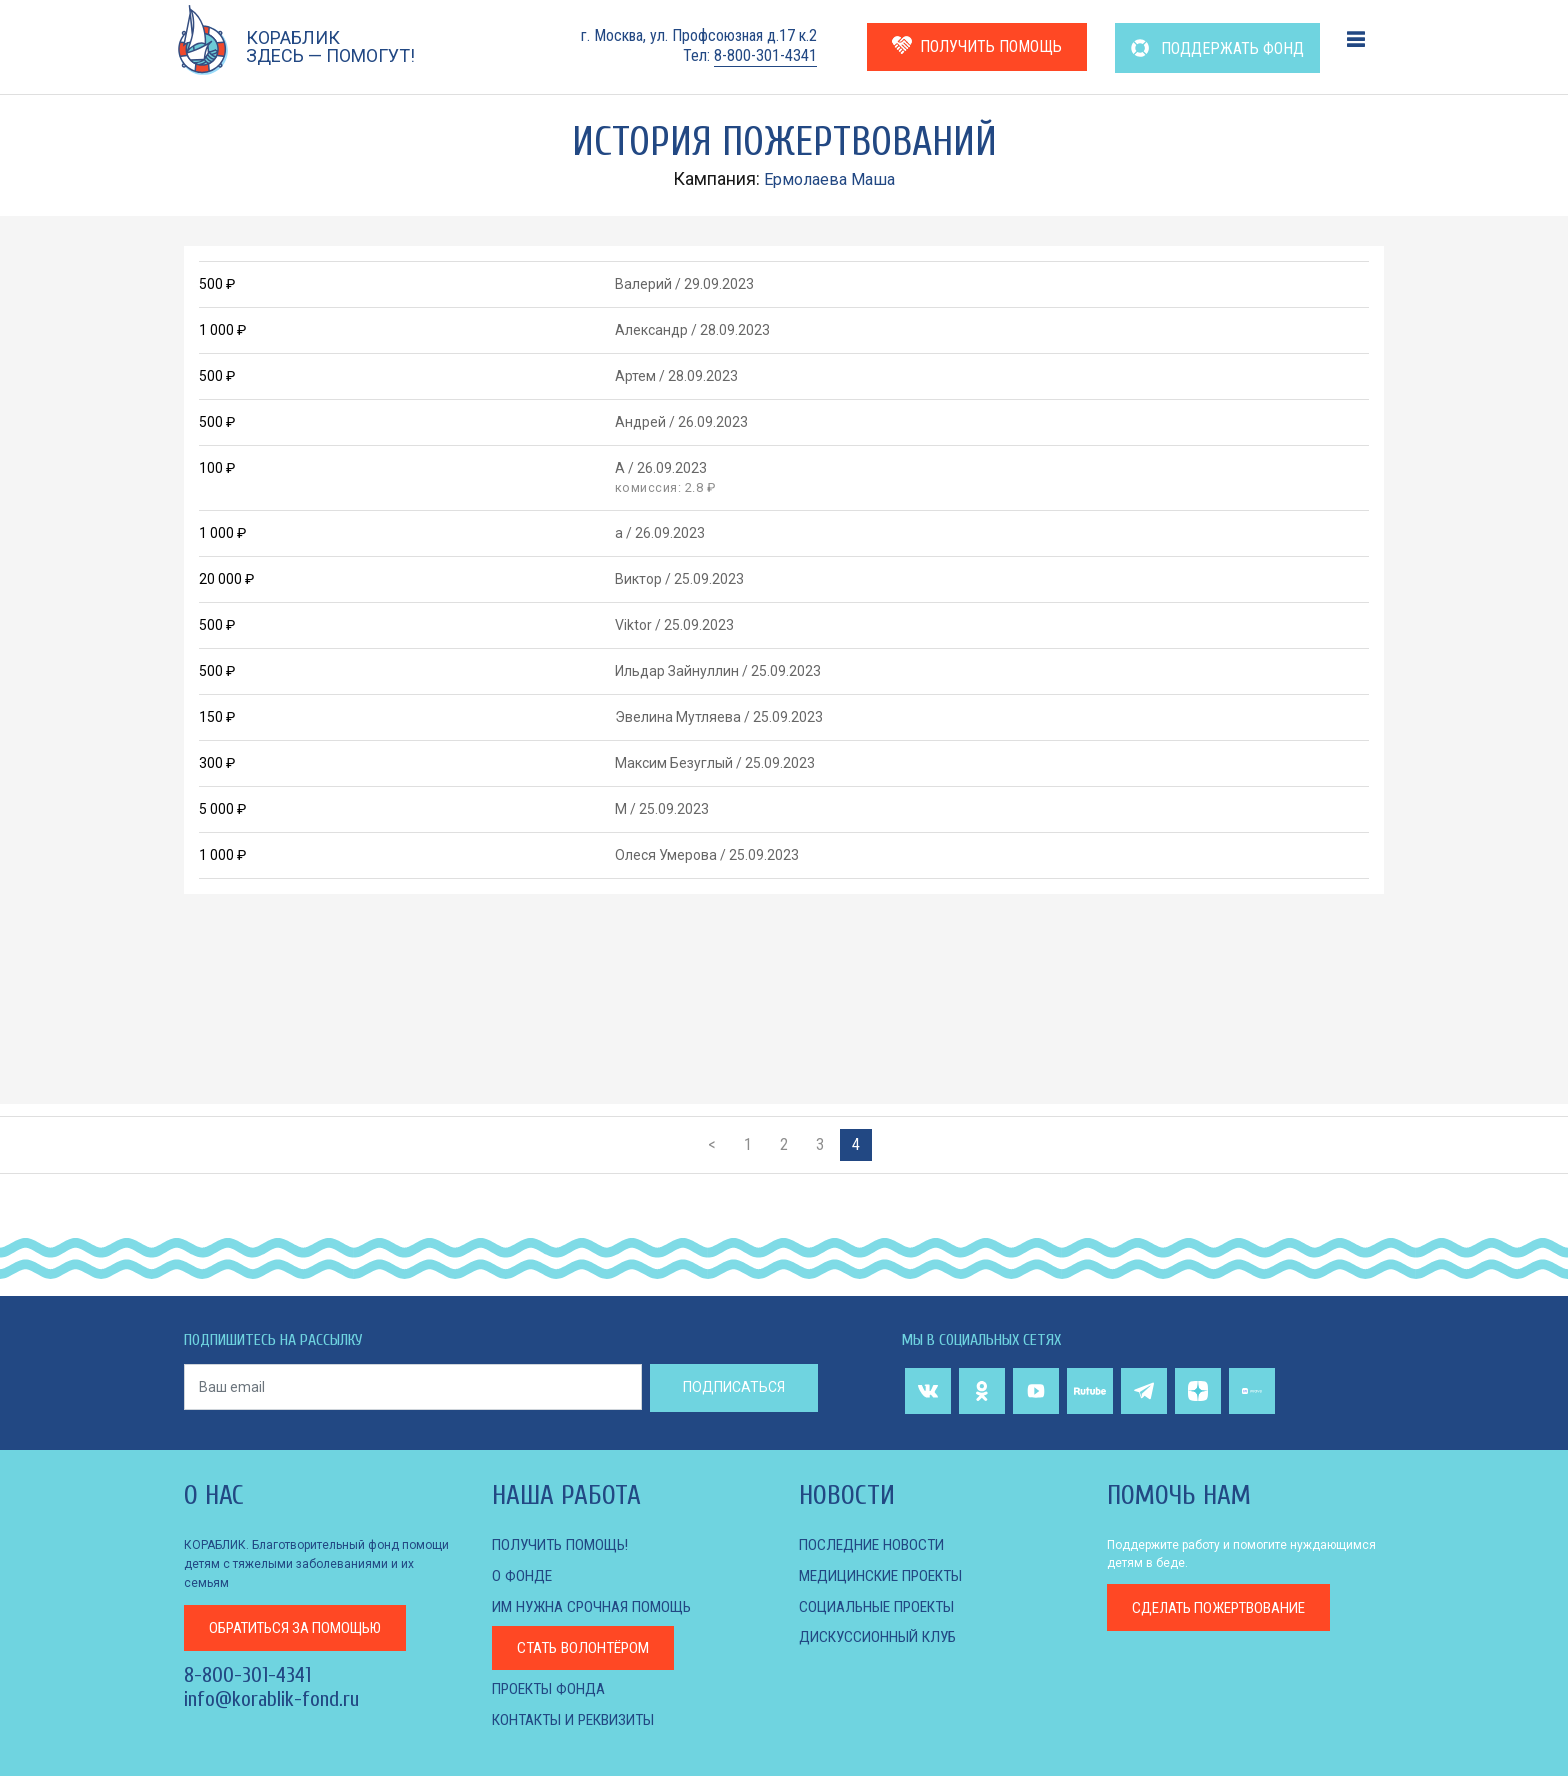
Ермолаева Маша (830, 178)
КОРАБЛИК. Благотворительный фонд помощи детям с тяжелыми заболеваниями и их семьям (316, 1563)
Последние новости (876, 1544)
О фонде (523, 1575)
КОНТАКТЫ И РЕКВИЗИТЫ (581, 1717)
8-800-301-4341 (765, 55)
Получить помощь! (565, 1544)
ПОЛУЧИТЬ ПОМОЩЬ (977, 45)
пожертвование (1227, 1607)
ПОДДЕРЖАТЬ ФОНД (1217, 48)
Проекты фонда (552, 1687)
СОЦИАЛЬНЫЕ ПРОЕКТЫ (883, 1605)
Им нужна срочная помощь (598, 1605)
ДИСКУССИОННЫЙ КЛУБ (883, 1635)
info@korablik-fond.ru (271, 1698)
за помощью (304, 1625)
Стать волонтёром (588, 1646)
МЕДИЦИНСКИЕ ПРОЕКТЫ (888, 1575)
